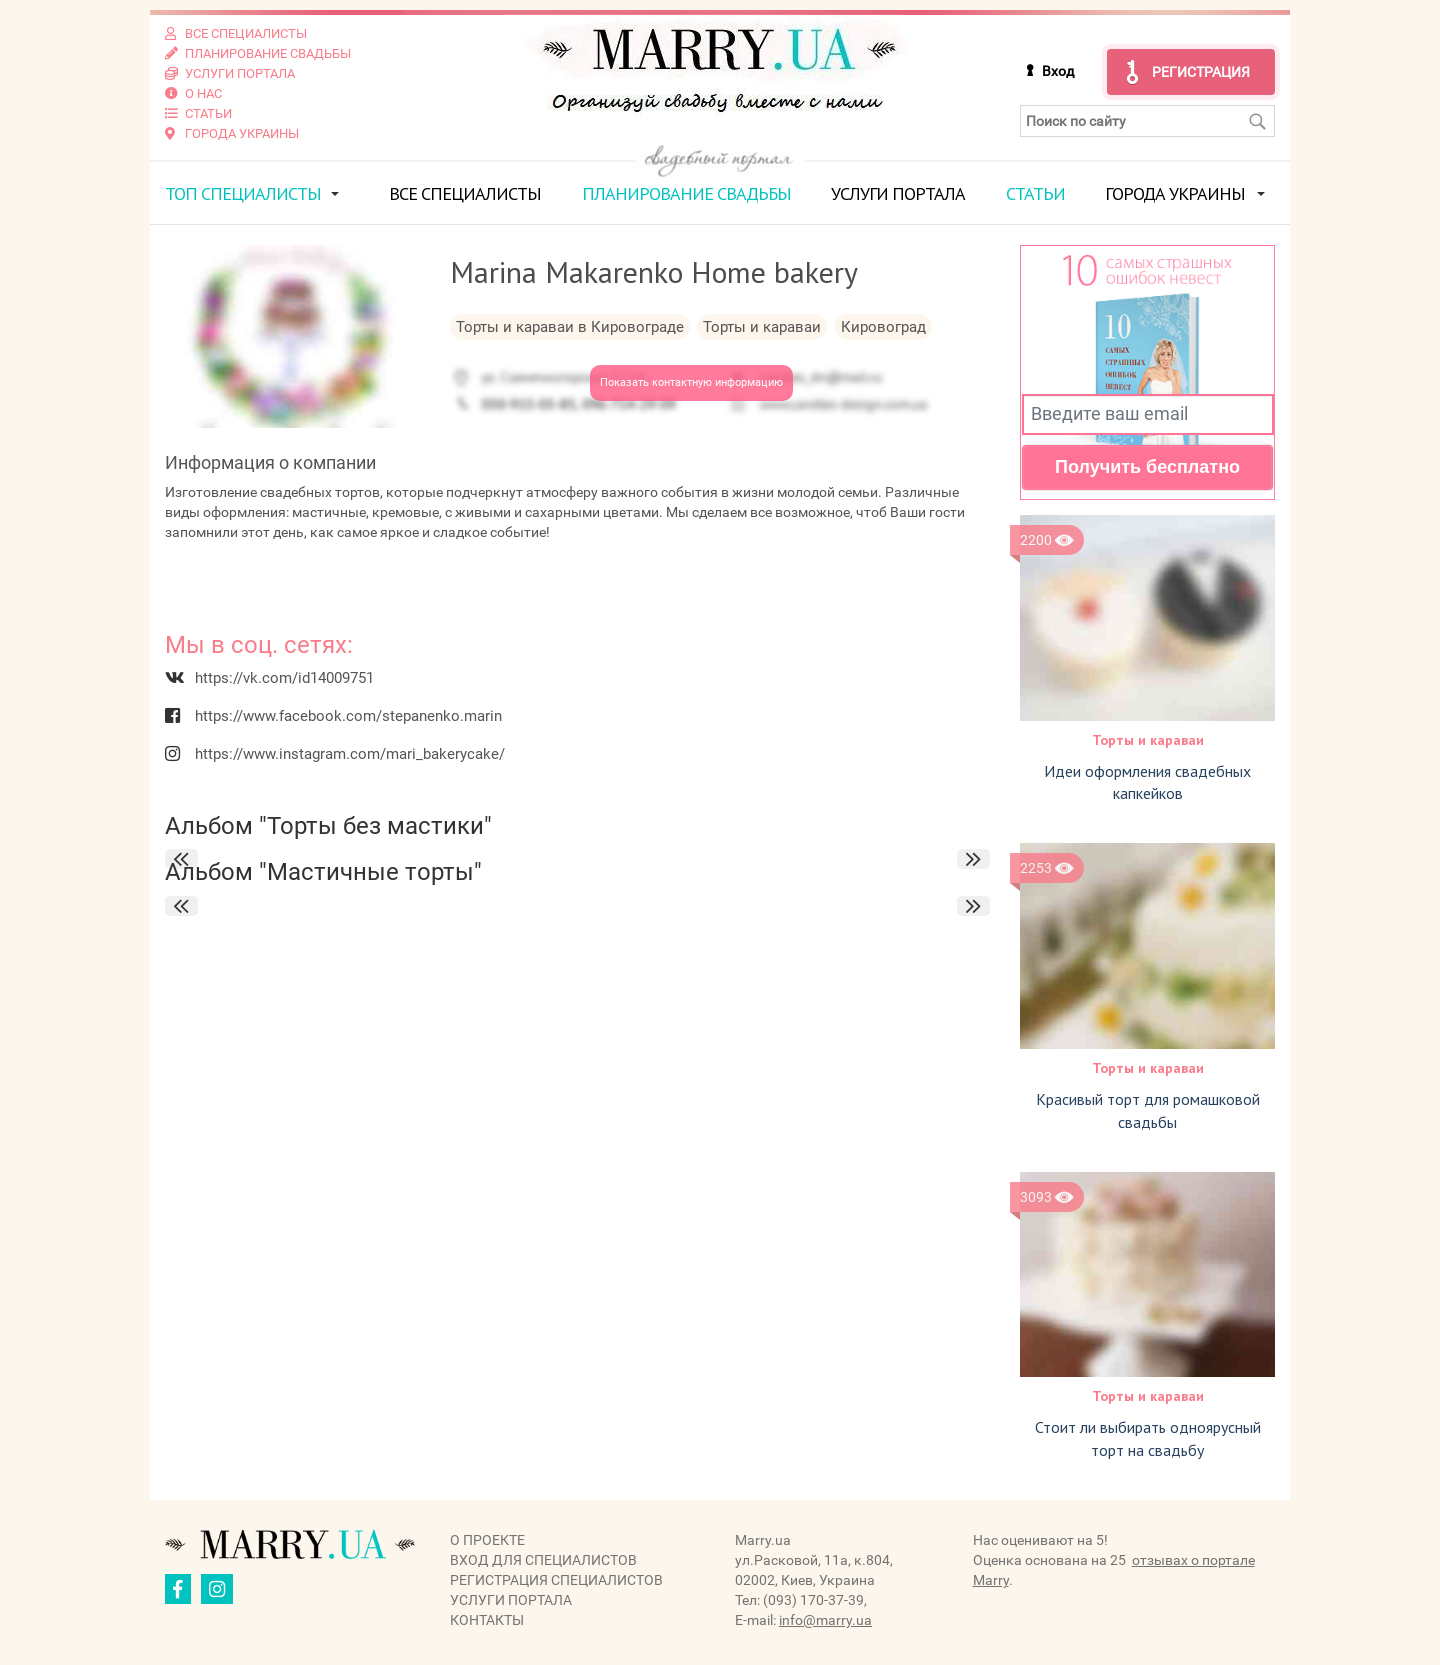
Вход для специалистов (543, 1560)
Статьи (1035, 193)
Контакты (487, 1620)
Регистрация (1201, 72)
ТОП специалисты (243, 193)
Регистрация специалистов (556, 1580)
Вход (1058, 71)
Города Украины (1175, 193)
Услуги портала (898, 193)
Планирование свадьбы (686, 193)
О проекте (487, 1540)
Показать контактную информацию (691, 382)
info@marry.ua (825, 1620)
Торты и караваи (1148, 740)
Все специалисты (465, 193)
